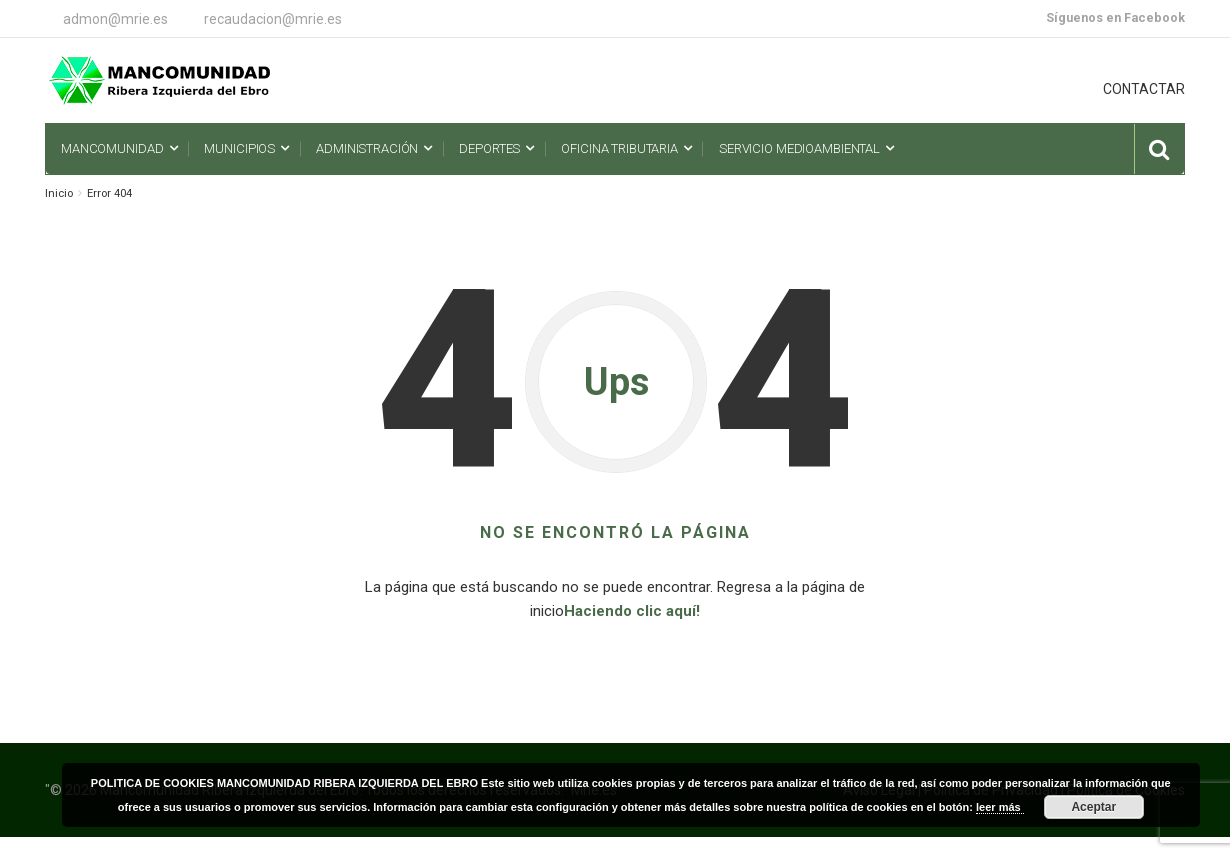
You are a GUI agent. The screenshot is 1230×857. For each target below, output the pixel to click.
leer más (1000, 807)
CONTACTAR (1144, 89)
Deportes (489, 148)
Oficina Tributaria (619, 148)
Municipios (239, 148)
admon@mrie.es (115, 19)
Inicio (59, 193)
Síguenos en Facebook (1115, 17)
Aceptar (1093, 807)
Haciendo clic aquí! (632, 611)
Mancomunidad (112, 148)
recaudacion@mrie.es (273, 19)
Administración (367, 148)
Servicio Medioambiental (799, 148)
